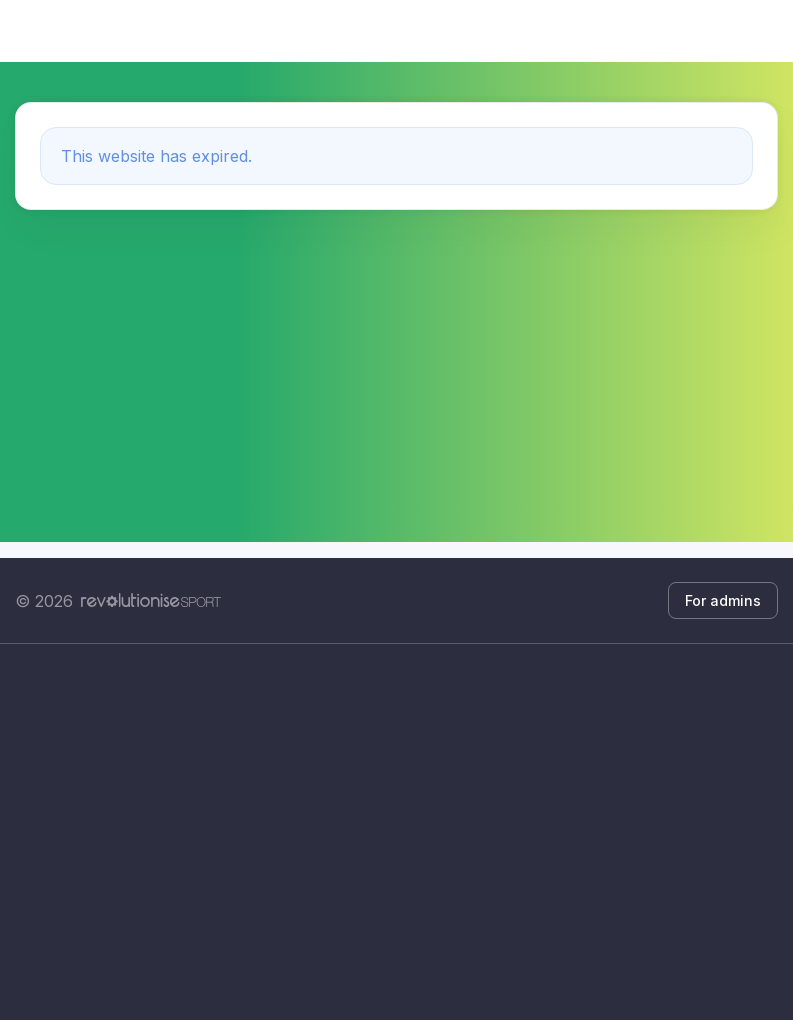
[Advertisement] (396, 832)
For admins (723, 600)
